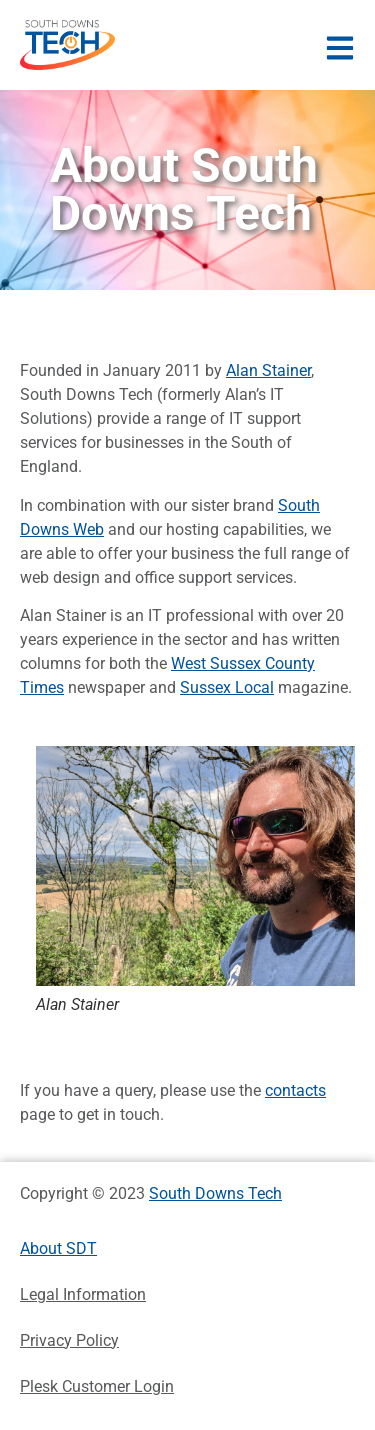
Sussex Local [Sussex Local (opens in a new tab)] (227, 687)
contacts (295, 1090)
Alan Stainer (268, 370)
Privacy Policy (69, 1340)
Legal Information (83, 1294)
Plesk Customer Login (97, 1386)
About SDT (58, 1248)
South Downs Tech (215, 1193)
